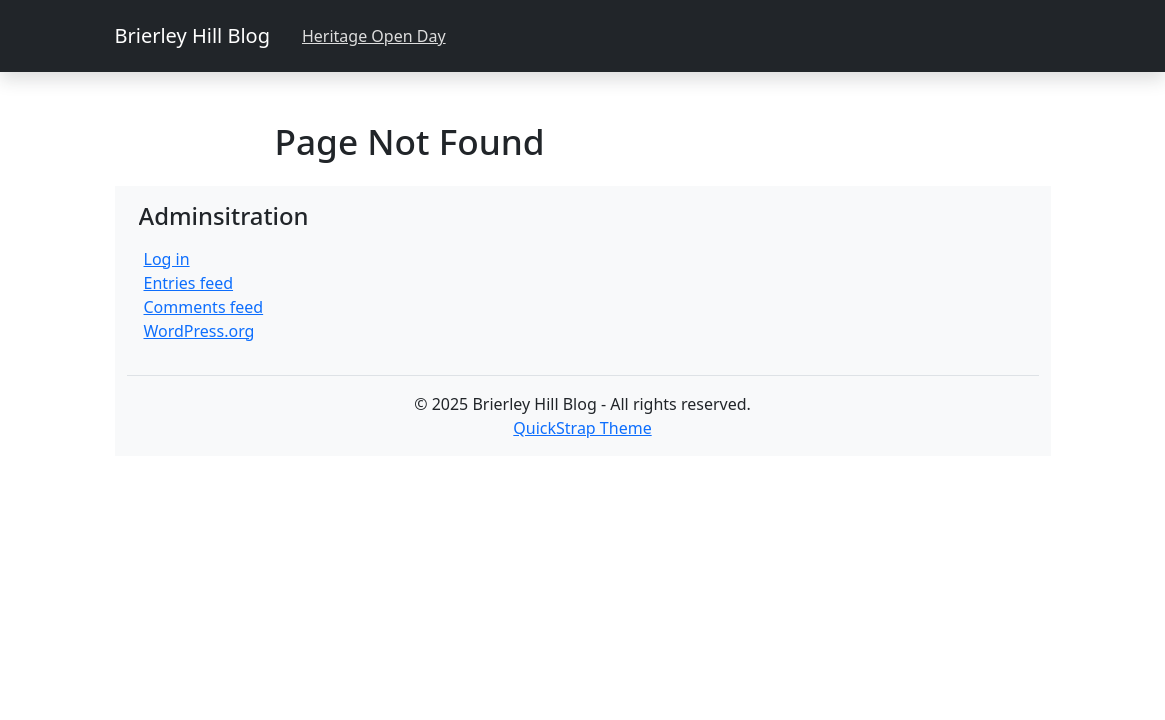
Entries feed (189, 283)
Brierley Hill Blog (192, 35)
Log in (167, 259)
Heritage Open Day (374, 36)
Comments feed (204, 307)
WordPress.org (199, 331)
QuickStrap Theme (582, 428)
